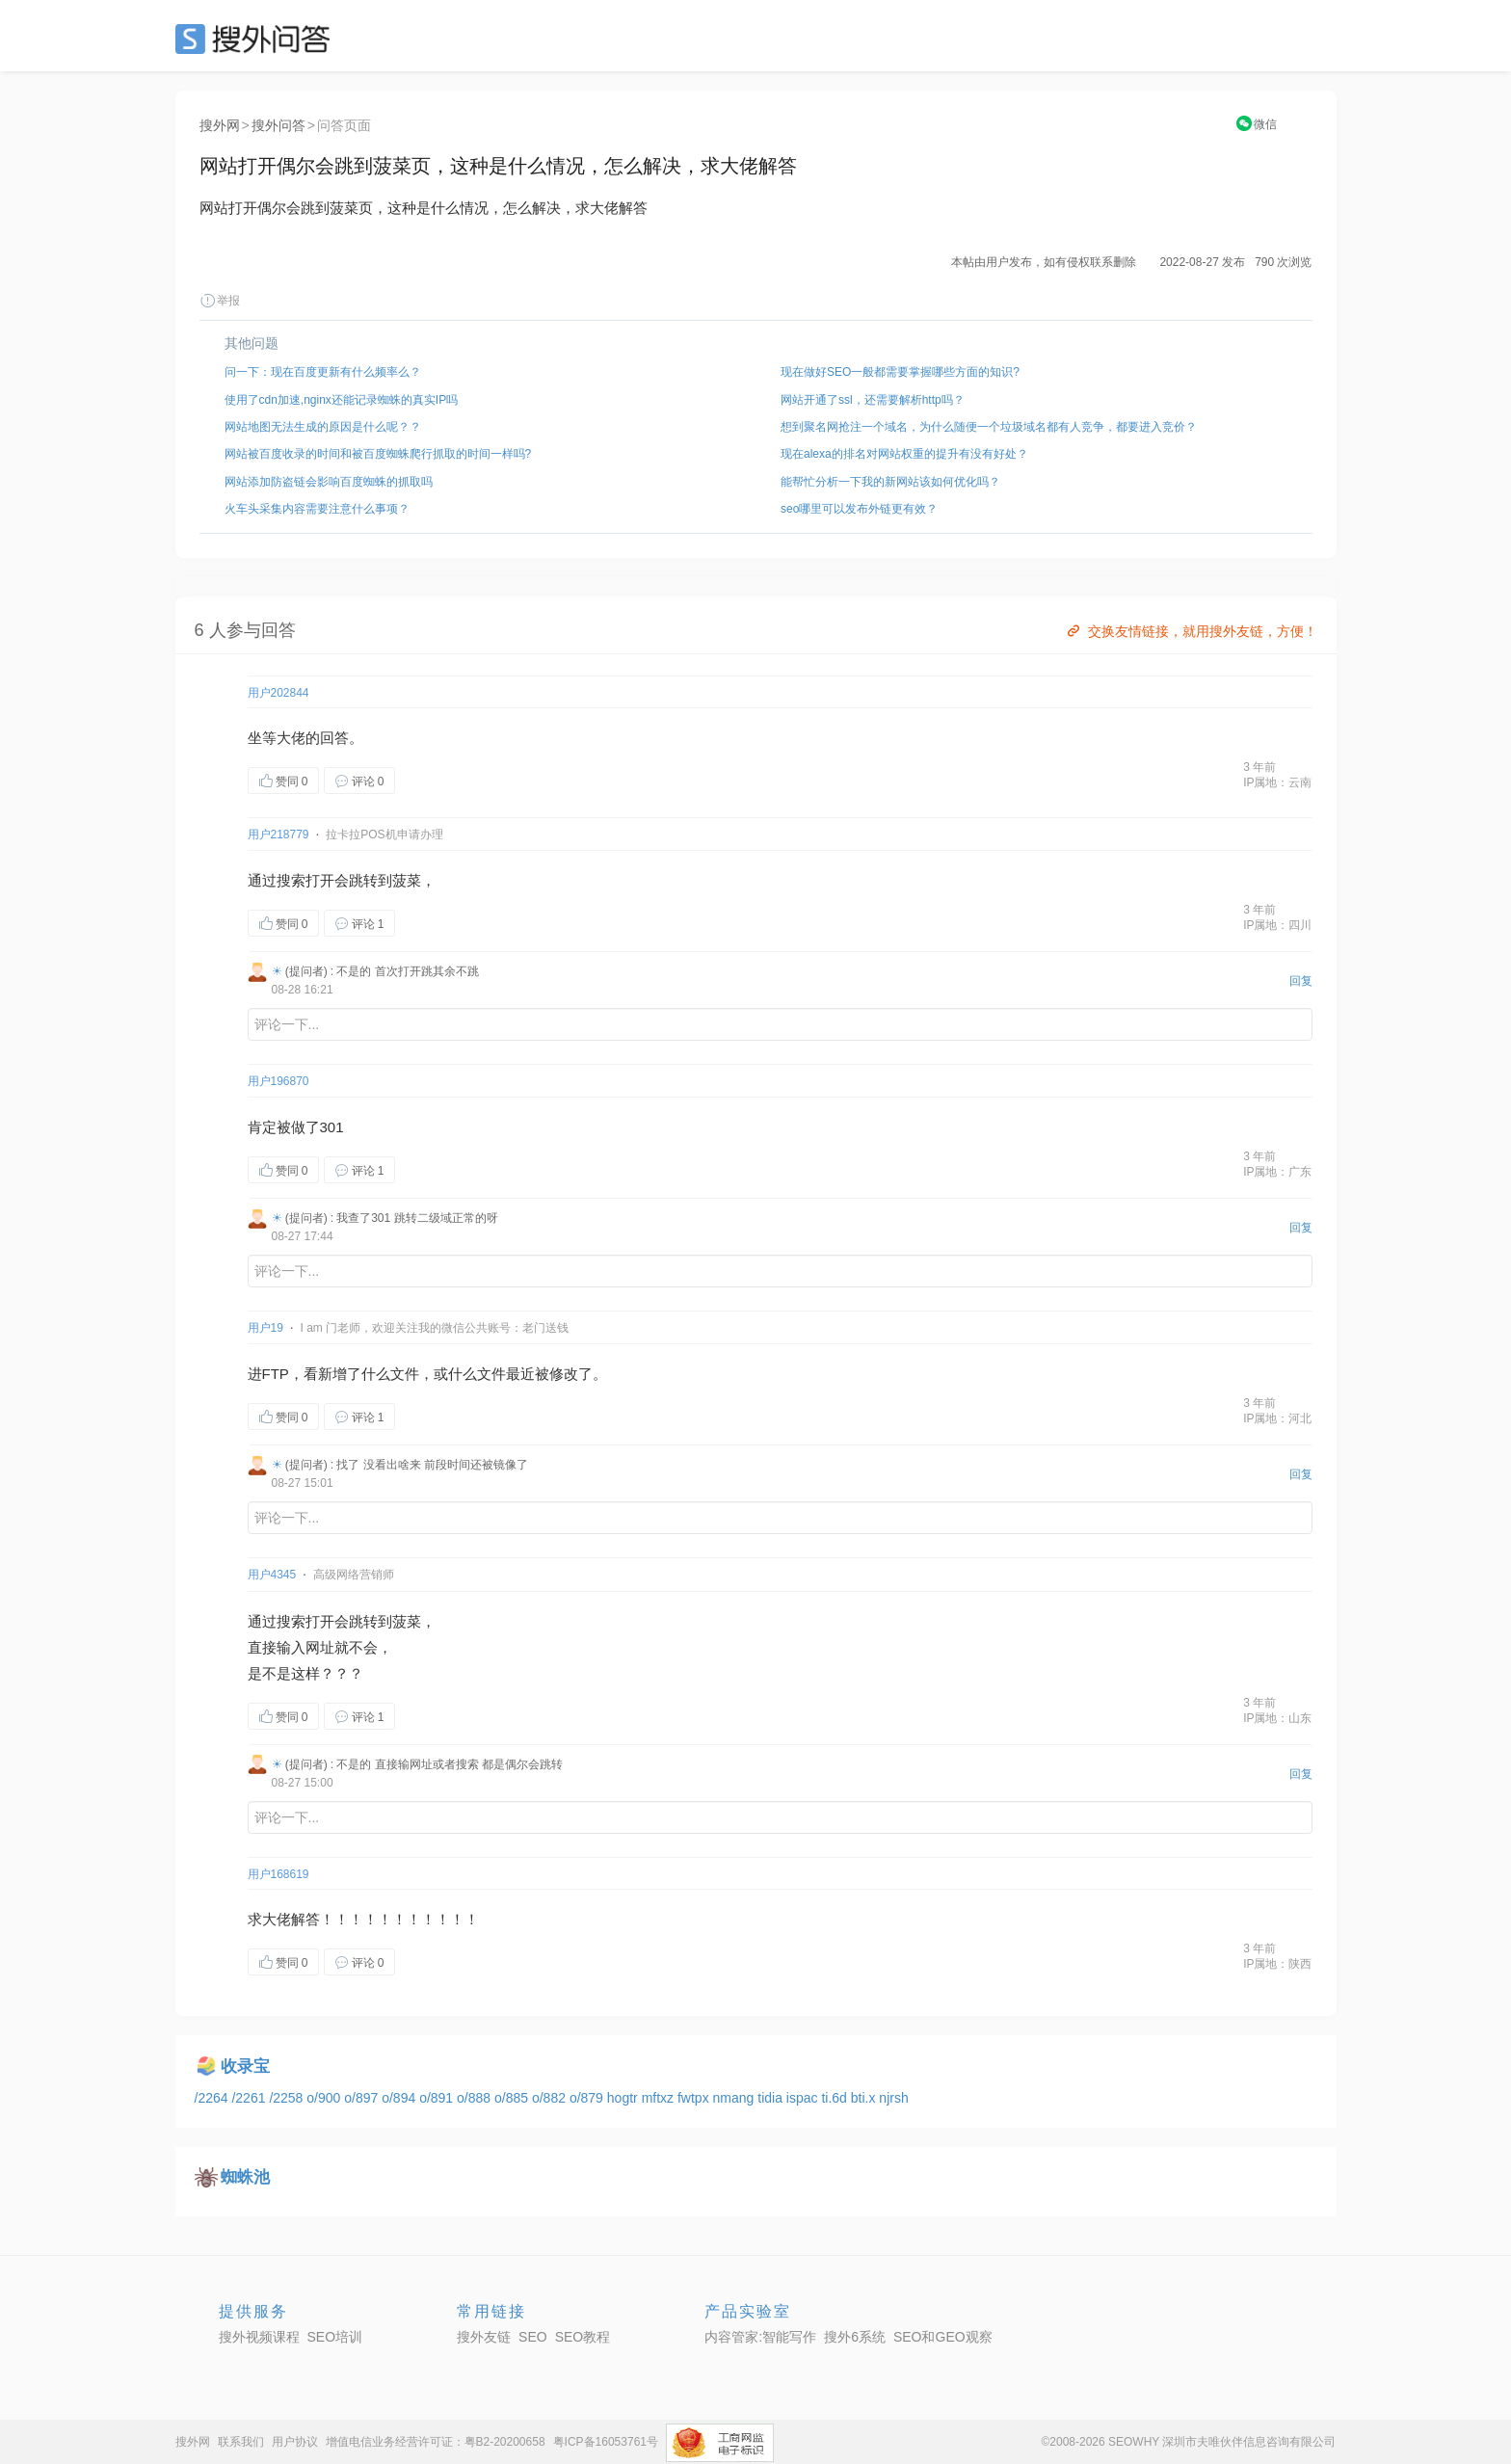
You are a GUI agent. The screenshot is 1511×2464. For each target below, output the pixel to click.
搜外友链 (484, 2337)
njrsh (893, 2098)
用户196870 (278, 1081)
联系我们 (241, 2442)
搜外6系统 (855, 2337)
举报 (219, 300)
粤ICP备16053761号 (605, 2442)
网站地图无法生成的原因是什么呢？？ (323, 427)
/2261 (250, 2098)
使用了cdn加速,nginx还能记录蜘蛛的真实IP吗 (342, 400)
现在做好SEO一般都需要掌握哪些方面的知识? (900, 372)
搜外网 (219, 125)
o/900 (325, 2098)
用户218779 (278, 834)
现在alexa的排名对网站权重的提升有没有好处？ (904, 454)
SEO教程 (583, 2337)
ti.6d (835, 2098)
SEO (257, 38)
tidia (771, 2098)
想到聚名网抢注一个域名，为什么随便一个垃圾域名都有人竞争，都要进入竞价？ (989, 427)
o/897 (363, 2098)
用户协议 (295, 2442)
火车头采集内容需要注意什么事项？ (317, 509)
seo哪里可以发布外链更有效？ (859, 509)
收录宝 (245, 2066)
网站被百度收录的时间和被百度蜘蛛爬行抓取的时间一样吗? (378, 454)
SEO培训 (335, 2337)
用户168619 (278, 1874)
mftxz (659, 2098)
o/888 (475, 2098)
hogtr (624, 2098)
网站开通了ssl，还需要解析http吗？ (873, 400)
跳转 (363, 880)
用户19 (265, 1328)
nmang (735, 2098)
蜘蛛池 (245, 2177)
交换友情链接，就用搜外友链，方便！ (1190, 631)
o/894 (400, 2098)
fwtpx (695, 2098)
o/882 (551, 2098)
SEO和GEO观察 (943, 2337)
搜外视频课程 (259, 2337)
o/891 (438, 2098)
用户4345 (272, 1574)
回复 (1300, 981)
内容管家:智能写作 (760, 2337)
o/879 (588, 2098)
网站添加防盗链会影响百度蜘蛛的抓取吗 (329, 482)
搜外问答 (278, 125)
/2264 (213, 2098)
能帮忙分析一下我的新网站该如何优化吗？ (890, 482)
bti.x (865, 2098)
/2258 (287, 2098)
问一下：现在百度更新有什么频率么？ (323, 372)
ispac (804, 2098)
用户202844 (278, 693)
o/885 (513, 2098)
